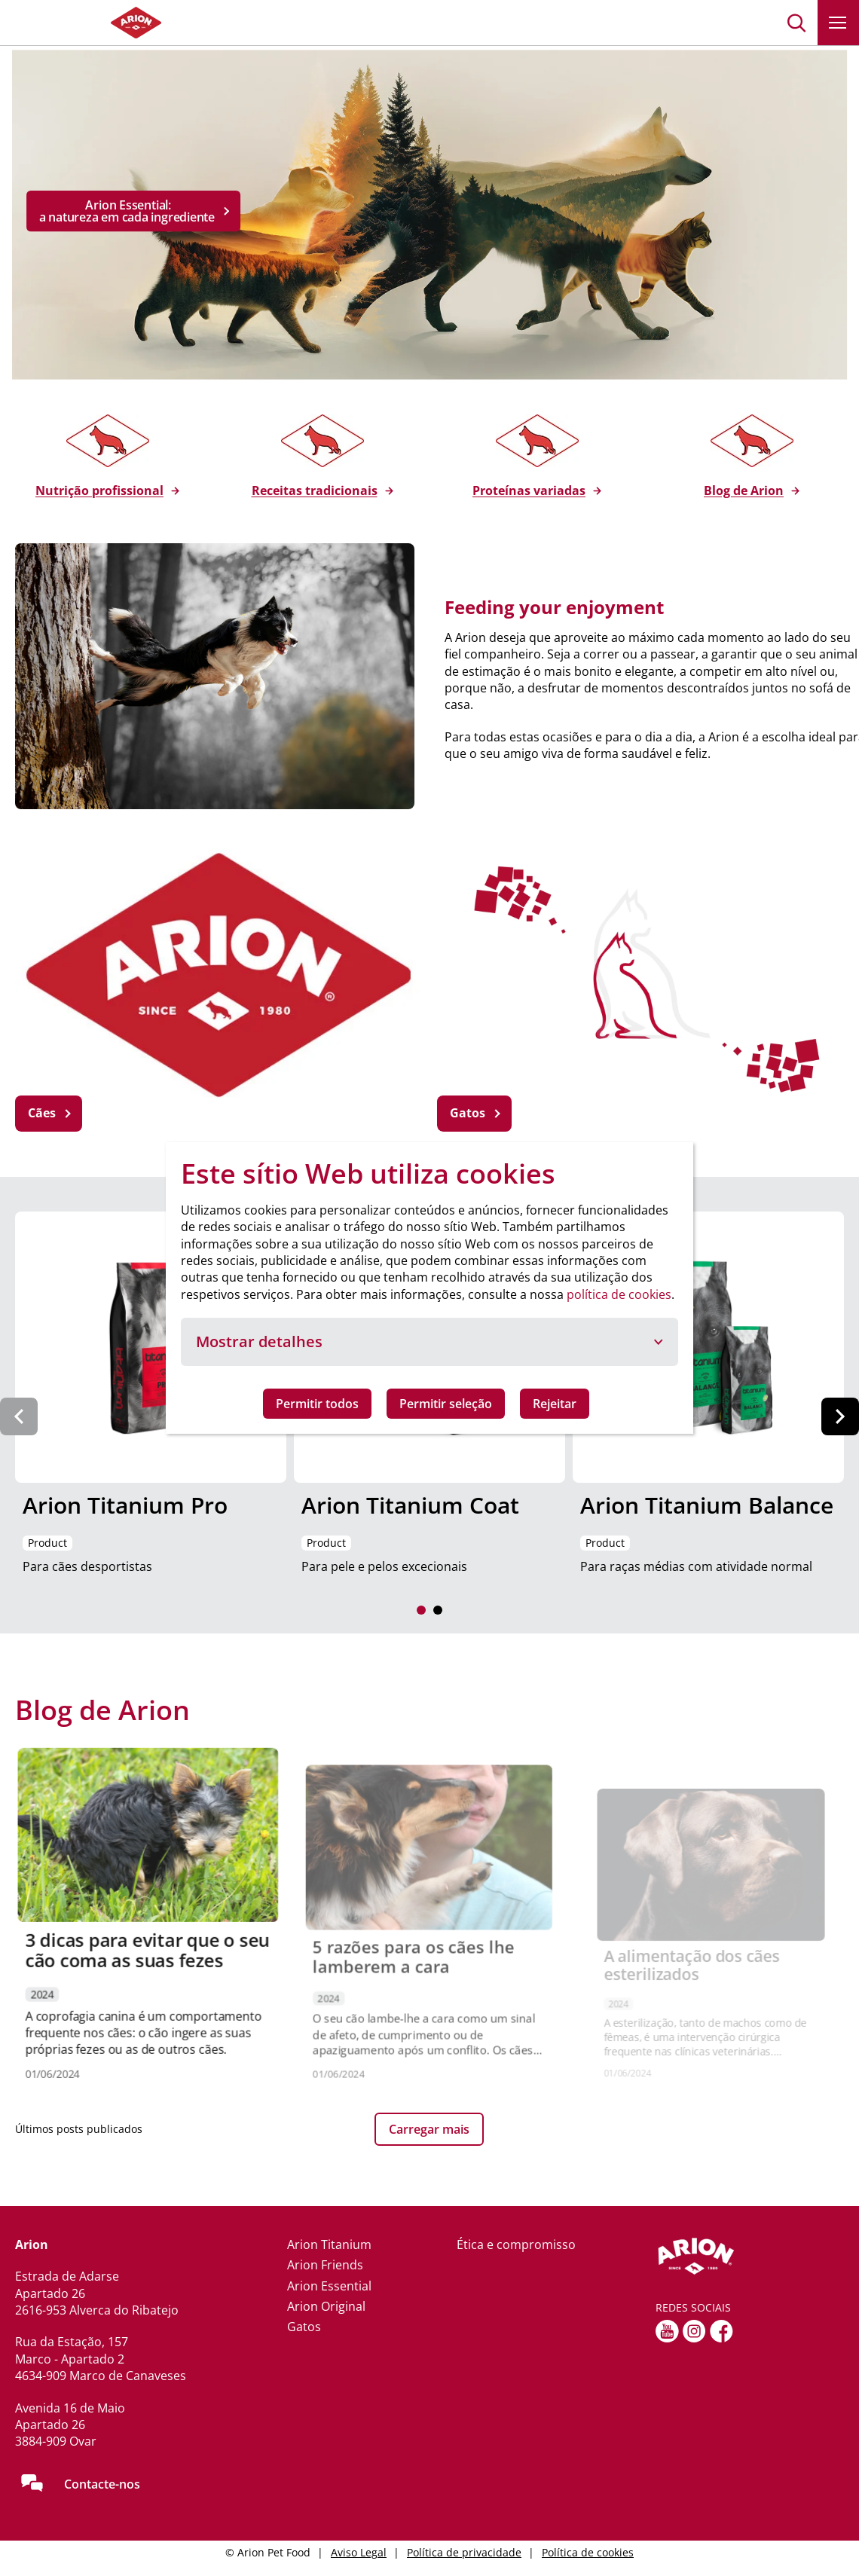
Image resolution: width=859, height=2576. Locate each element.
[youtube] (667, 2331)
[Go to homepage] (90, 22)
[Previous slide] (19, 1416)
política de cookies (619, 1294)
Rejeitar (554, 1403)
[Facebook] (721, 2331)
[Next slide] (840, 1416)
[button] (797, 22)
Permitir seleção (445, 1403)
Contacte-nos (102, 2484)
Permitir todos (317, 1403)
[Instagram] (694, 2331)
